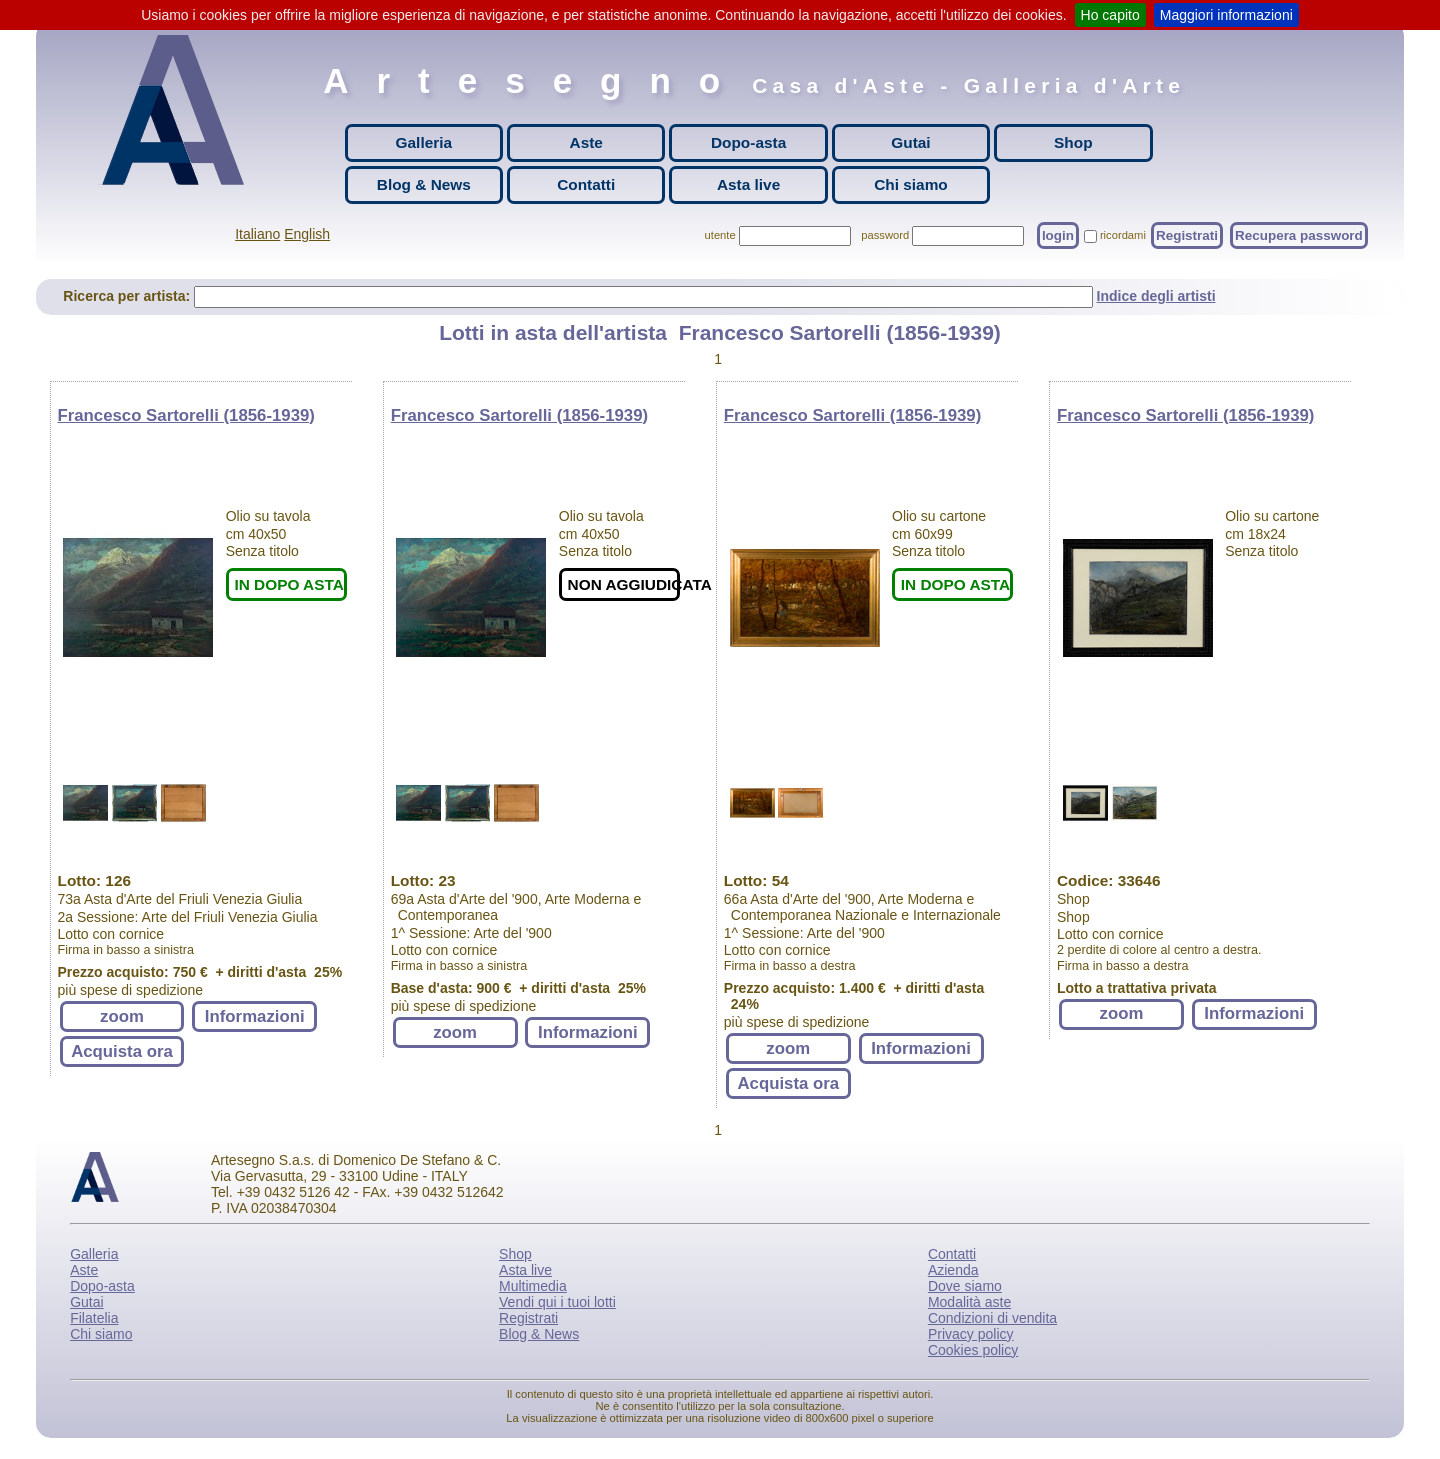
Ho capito (1110, 15)
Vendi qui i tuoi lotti (557, 1302)
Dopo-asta (748, 142)
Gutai (910, 142)
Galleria (424, 142)
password (885, 235)
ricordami (1123, 235)
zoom (122, 1016)
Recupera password (1299, 235)
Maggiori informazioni (1226, 15)
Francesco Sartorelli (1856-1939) (186, 415)
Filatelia (94, 1318)
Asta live (748, 184)
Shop (1073, 142)
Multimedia (533, 1286)
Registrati (1187, 235)
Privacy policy (971, 1334)
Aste (586, 142)
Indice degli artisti (1156, 296)
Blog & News (424, 184)
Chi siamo (911, 184)
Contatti (586, 184)
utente (720, 235)
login (1058, 235)
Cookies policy (973, 1350)
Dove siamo (965, 1286)
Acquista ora (122, 1051)
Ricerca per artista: (128, 296)
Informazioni (255, 1016)
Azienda (953, 1270)
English (307, 234)
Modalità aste (969, 1302)
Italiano (257, 234)
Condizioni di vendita (992, 1318)
